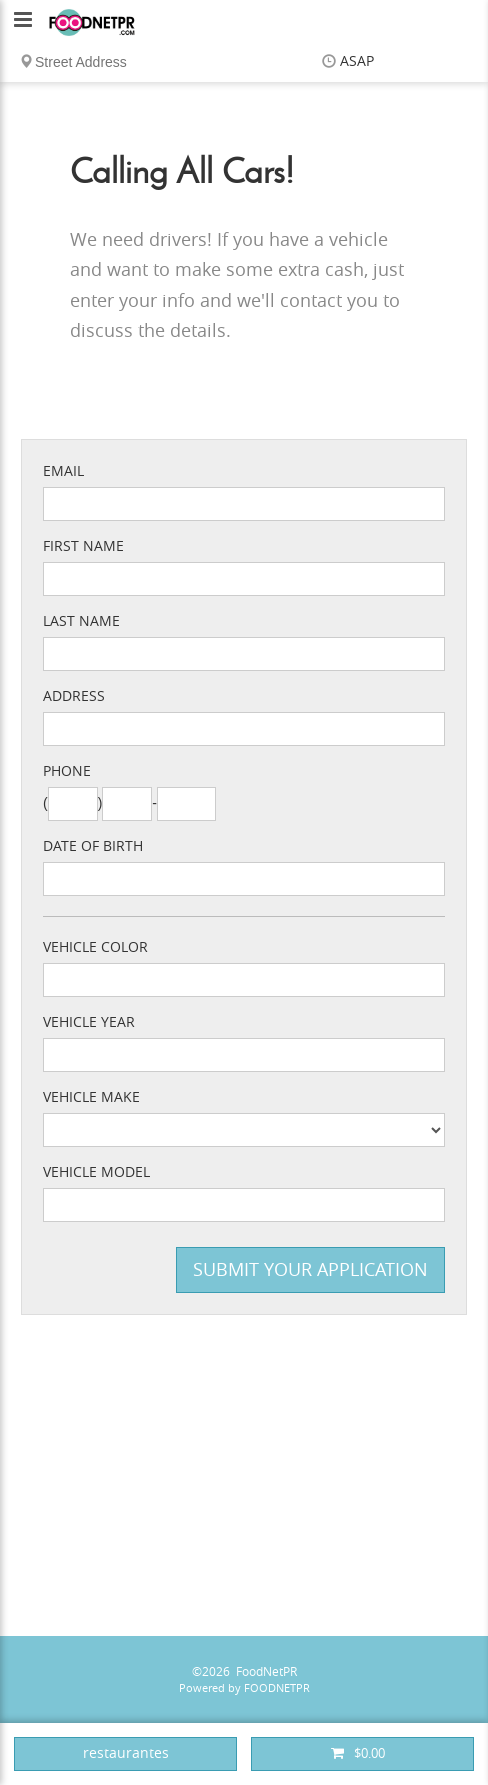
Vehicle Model (96, 1172)
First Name (83, 546)
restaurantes (126, 1753)
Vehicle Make (91, 1097)
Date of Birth (93, 846)
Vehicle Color (95, 947)
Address (74, 696)
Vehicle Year (89, 1022)
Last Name (81, 621)
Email (63, 471)
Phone (67, 771)
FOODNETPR (277, 1688)
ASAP (357, 61)
